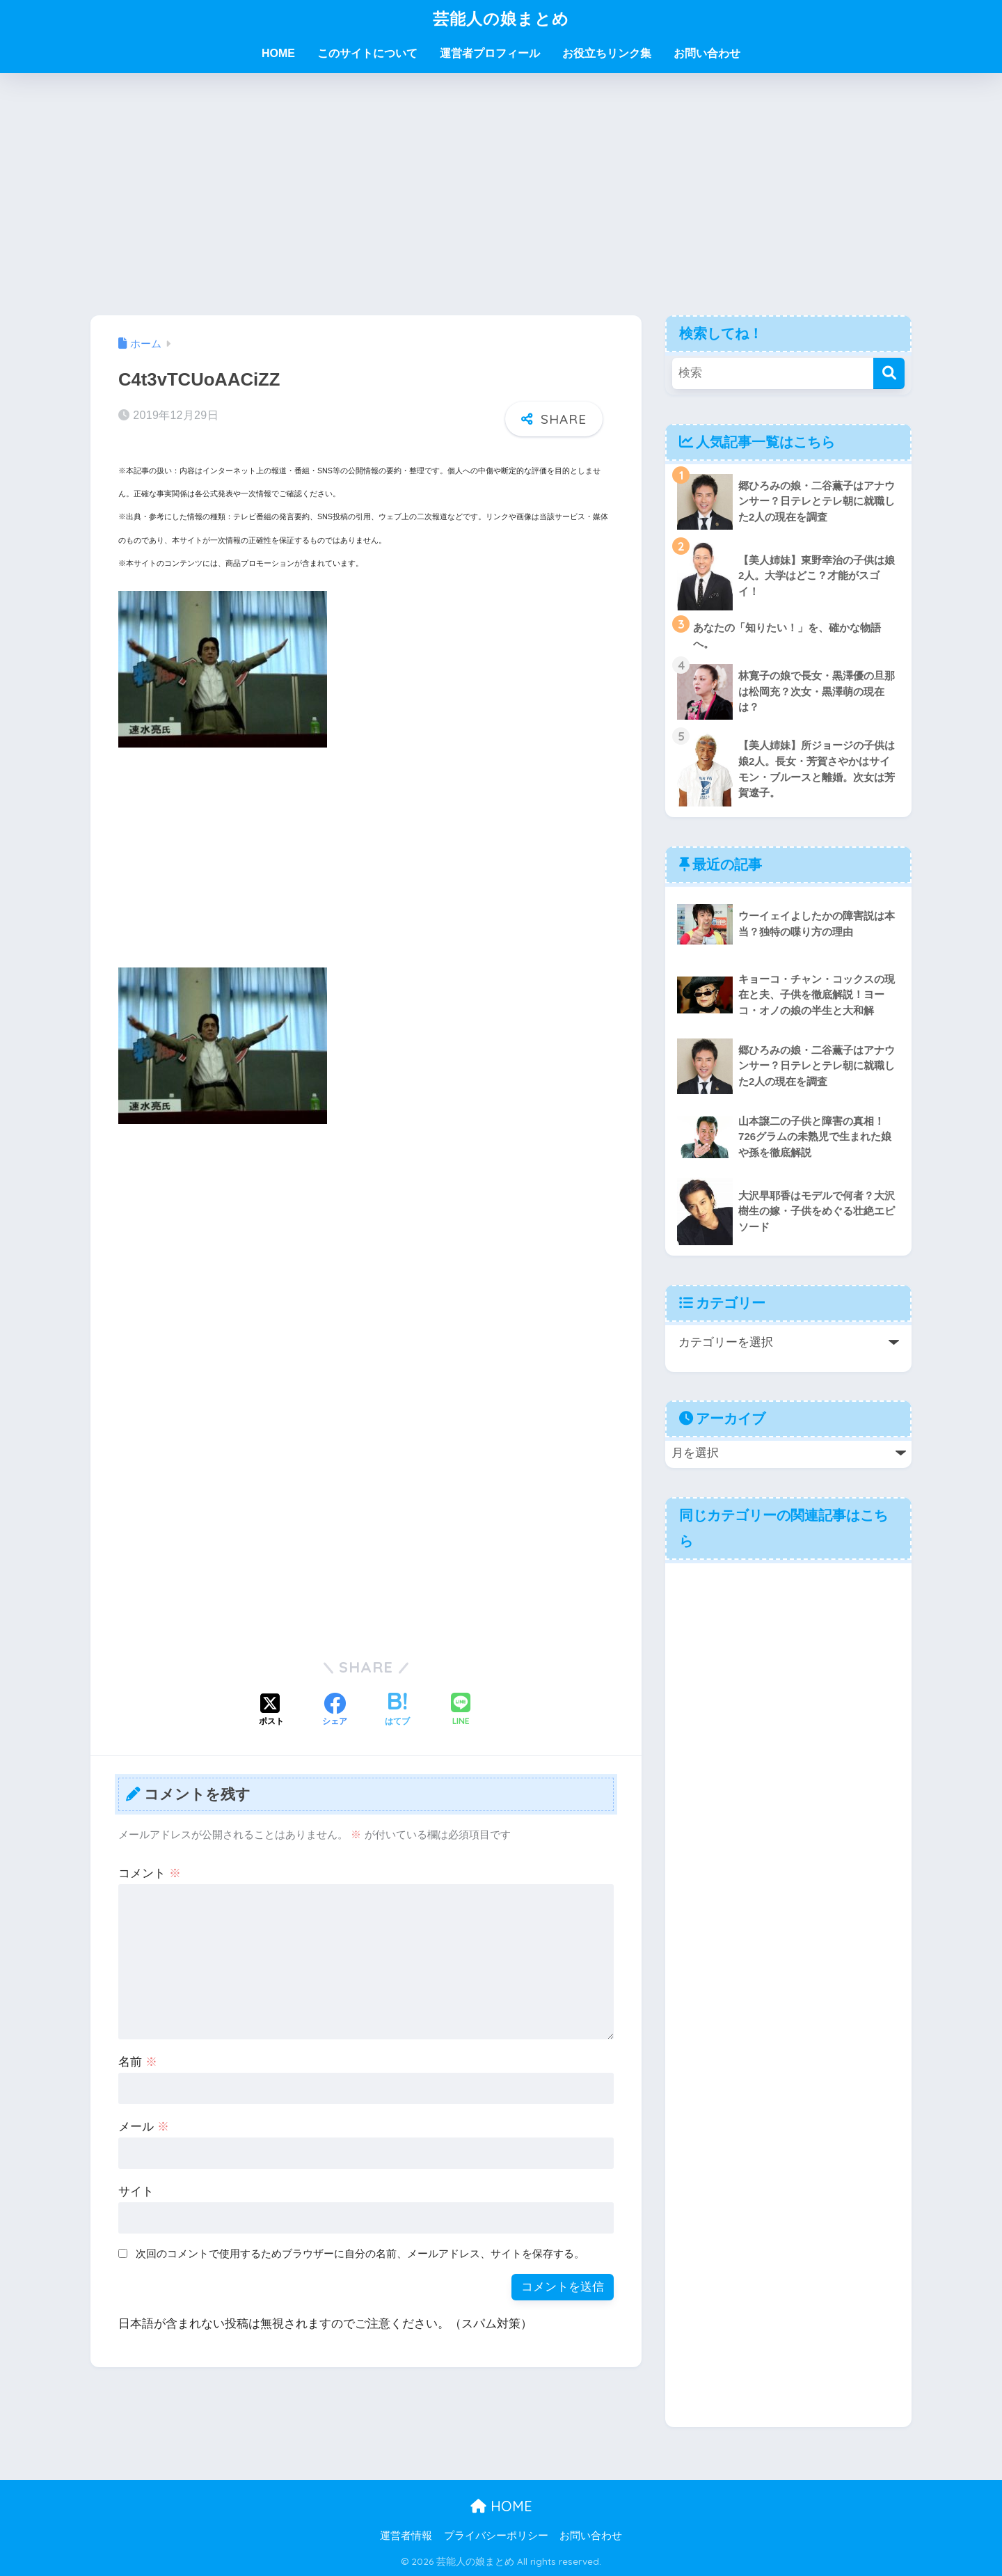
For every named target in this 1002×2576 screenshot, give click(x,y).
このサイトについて (367, 53)
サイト (136, 2191)
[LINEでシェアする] (460, 1710)
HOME (278, 53)
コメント (149, 1873)
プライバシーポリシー (496, 2535)
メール (143, 2126)
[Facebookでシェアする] (334, 1711)
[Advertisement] (501, 194)
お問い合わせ (707, 53)
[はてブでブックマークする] (397, 1711)
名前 (137, 2062)
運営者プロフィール (490, 53)
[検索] (889, 373)
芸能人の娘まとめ (501, 18)
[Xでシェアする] (271, 1711)
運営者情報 (406, 2535)
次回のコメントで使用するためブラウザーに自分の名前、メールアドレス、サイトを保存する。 (360, 2253)
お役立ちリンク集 (606, 53)
